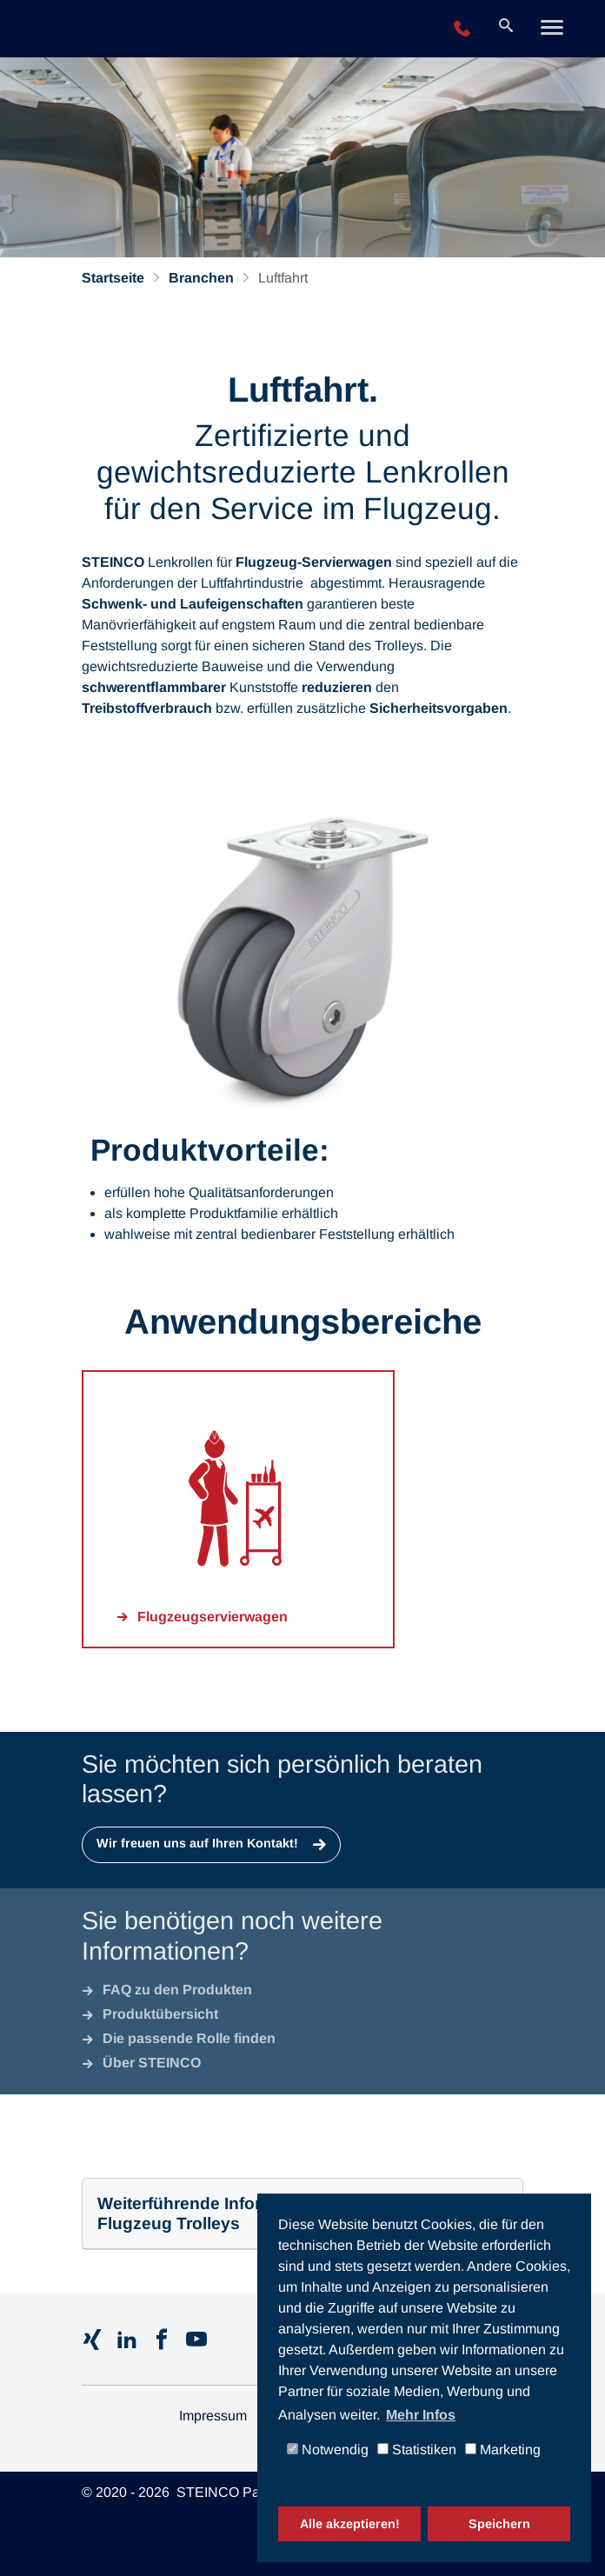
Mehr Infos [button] (420, 2414)
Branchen (201, 277)
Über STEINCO (152, 2062)
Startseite (113, 277)
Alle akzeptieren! (350, 2524)
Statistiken (416, 2450)
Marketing (503, 2450)
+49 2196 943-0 (462, 29)
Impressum (213, 2415)
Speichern (499, 2524)
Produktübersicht (160, 2014)
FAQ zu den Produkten (177, 1989)
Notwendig (328, 2450)
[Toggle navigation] (552, 29)
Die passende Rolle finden (189, 2038)
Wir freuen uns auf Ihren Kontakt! (199, 1843)
